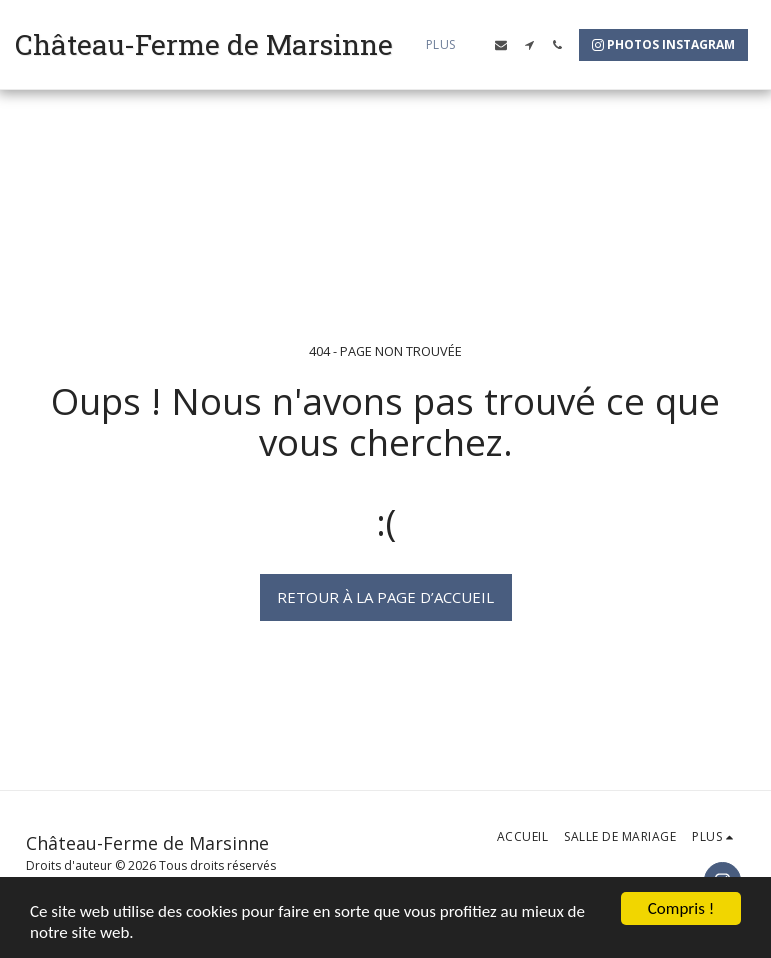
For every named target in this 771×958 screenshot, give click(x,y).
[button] (501, 45)
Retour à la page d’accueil (385, 597)
